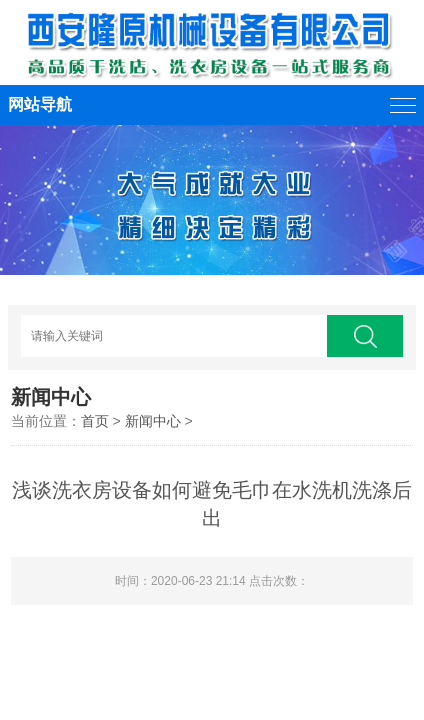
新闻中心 (153, 421)
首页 (95, 421)
